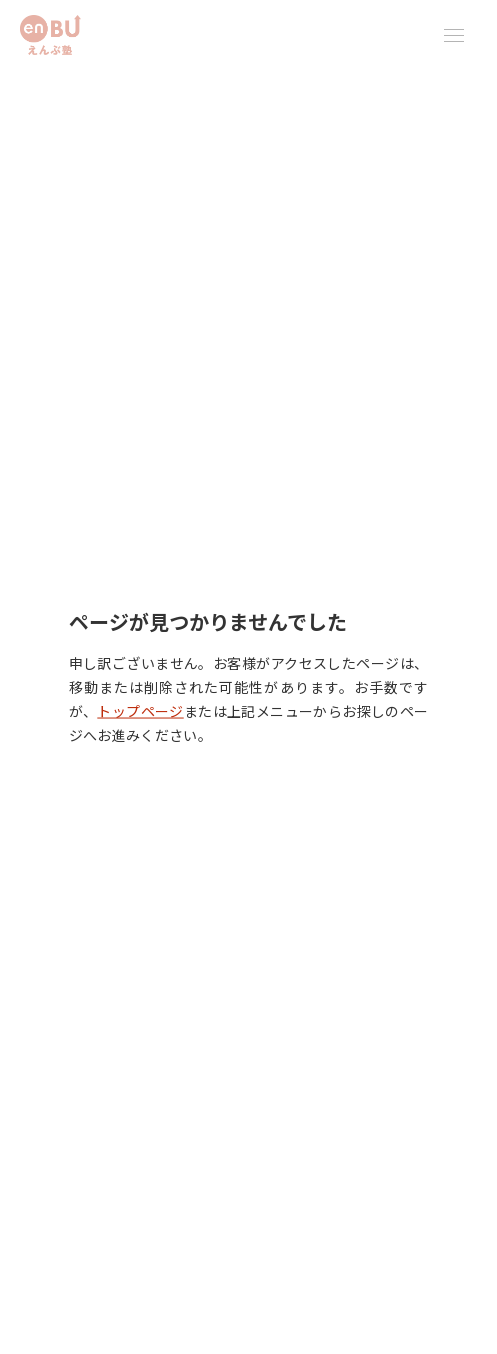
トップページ (140, 711)
